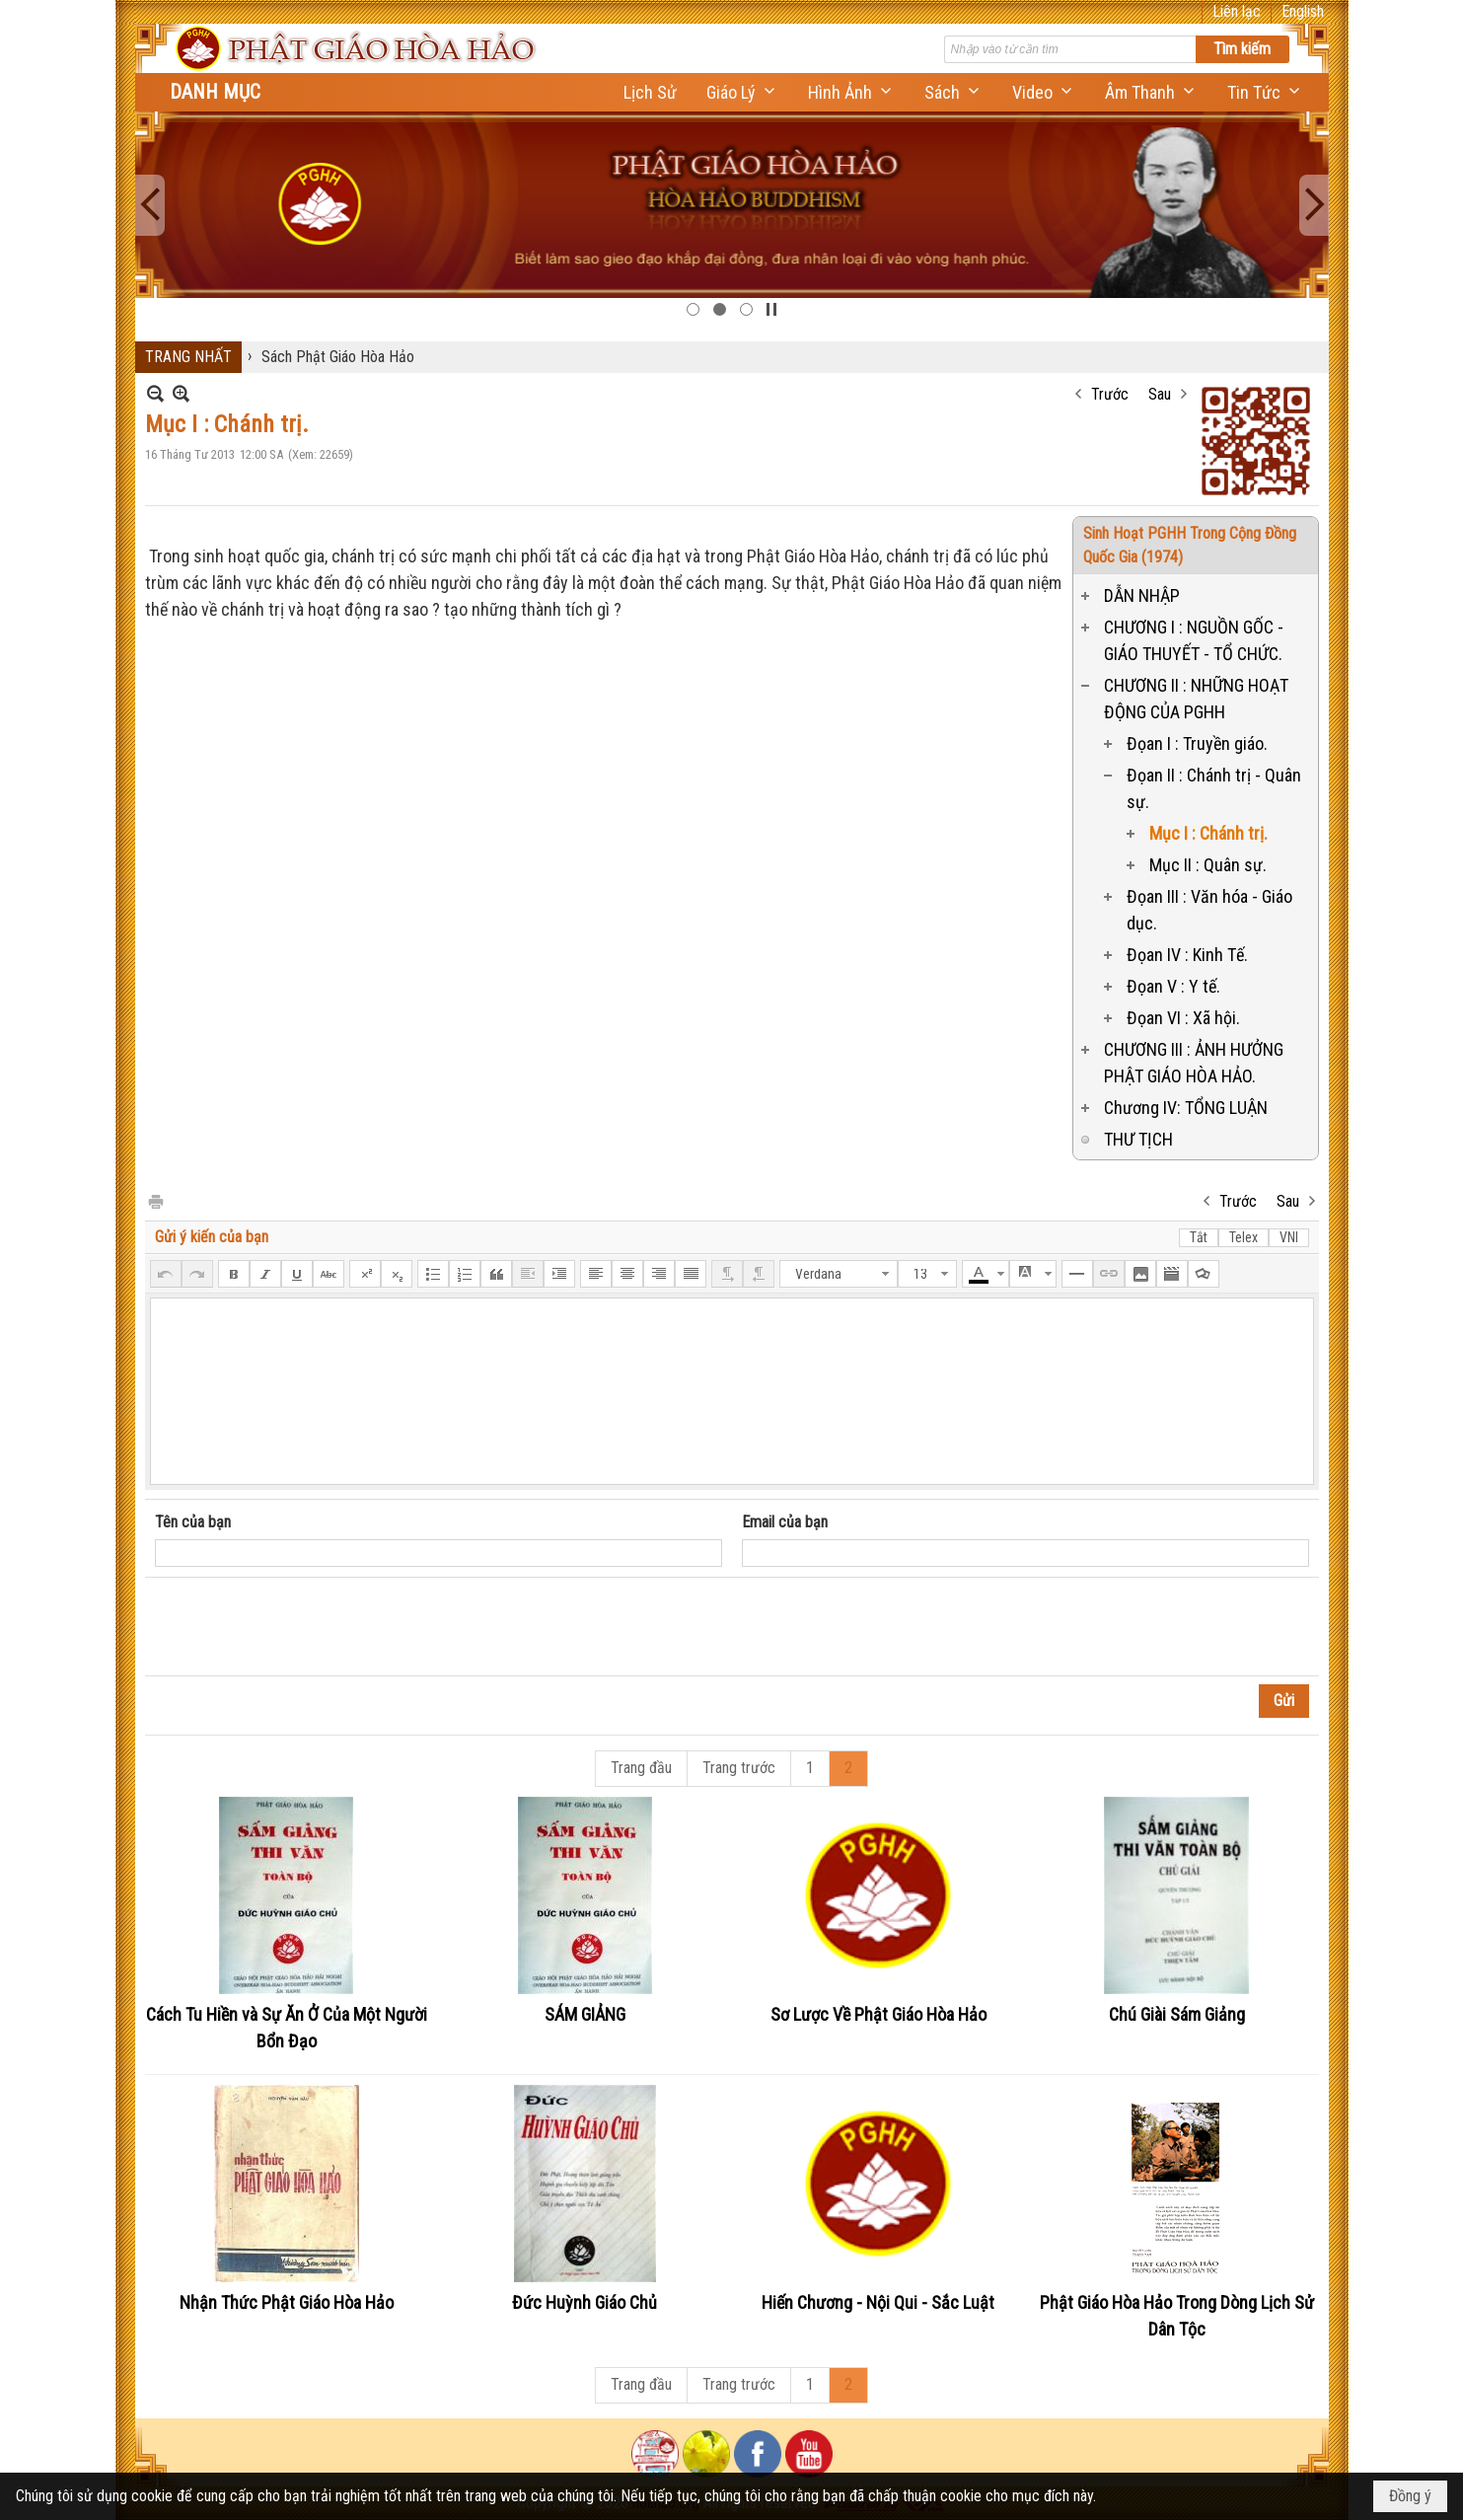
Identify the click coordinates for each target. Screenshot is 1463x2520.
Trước (1110, 394)
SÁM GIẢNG (585, 2014)
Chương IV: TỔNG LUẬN (1186, 1107)
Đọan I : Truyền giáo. (1197, 743)
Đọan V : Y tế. (1173, 986)
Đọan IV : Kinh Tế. (1187, 954)
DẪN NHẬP (1142, 595)
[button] (742, 92)
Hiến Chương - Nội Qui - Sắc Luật (878, 2302)
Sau (1159, 394)
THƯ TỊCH (1138, 1139)
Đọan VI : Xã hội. (1183, 1017)
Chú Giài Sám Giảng (1177, 2014)
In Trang (155, 1200)
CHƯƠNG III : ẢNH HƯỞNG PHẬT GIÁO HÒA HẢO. (1193, 1062)
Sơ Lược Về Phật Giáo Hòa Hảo (878, 2014)
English (1302, 11)
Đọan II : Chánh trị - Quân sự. (1214, 788)
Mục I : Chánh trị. (1208, 833)
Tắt (1198, 1237)
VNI (1289, 1237)
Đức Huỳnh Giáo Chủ (584, 2302)
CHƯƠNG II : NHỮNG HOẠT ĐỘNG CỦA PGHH (1196, 698)
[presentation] (305, 1627)
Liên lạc (1236, 11)
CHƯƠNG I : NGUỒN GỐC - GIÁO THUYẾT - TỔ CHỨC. (1193, 640)
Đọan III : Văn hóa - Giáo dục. (1209, 909)
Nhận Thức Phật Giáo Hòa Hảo (287, 2302)
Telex (1243, 1237)
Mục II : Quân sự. (1208, 864)
